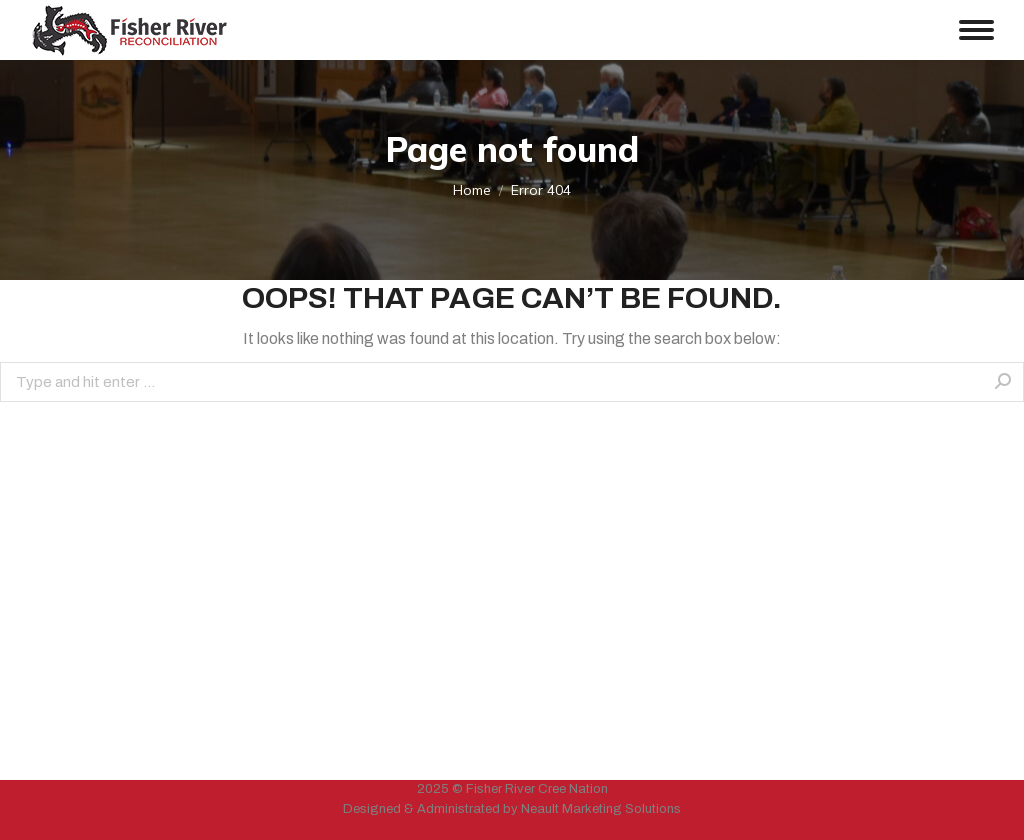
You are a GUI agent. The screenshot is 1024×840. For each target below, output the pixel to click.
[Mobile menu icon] (976, 30)
